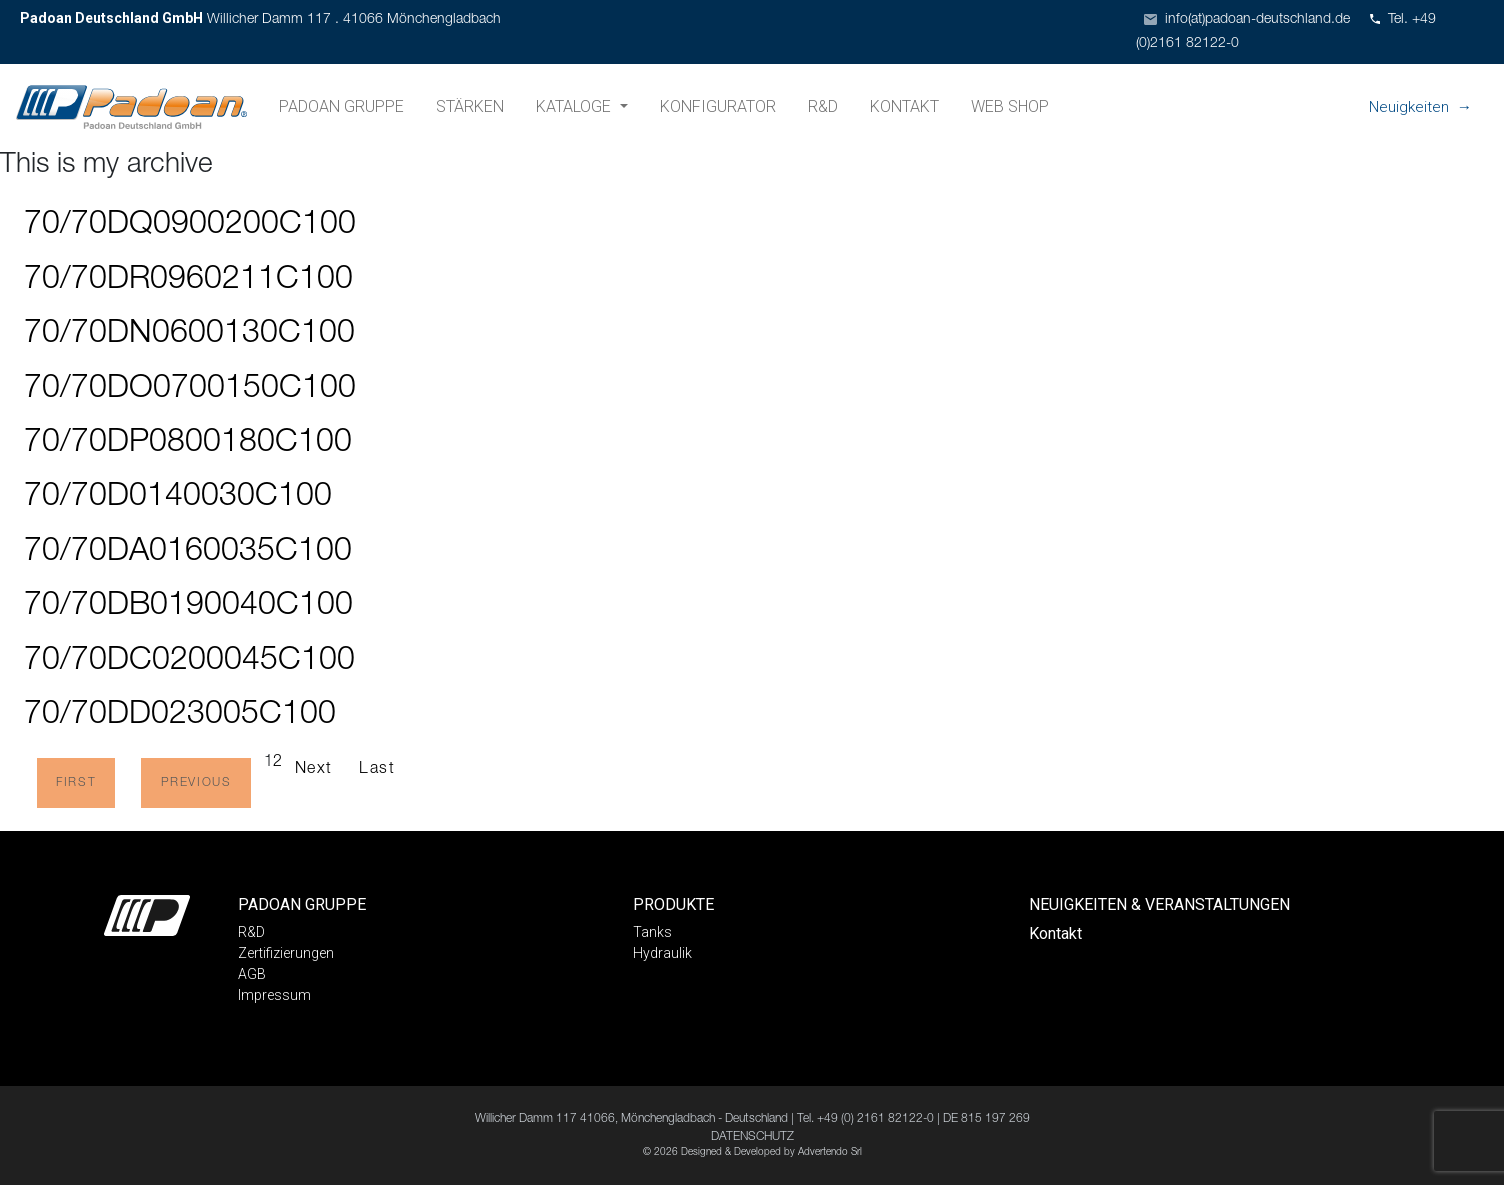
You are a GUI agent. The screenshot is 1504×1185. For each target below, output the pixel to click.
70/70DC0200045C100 (189, 662)
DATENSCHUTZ (752, 1137)
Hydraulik (662, 953)
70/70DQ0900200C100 (190, 226)
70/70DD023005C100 (180, 716)
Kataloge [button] (575, 106)
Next (314, 770)
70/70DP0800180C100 (188, 444)
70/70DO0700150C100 (190, 390)
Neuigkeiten (1409, 107)
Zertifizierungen (286, 953)
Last (377, 770)
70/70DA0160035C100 (188, 553)
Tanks (652, 932)
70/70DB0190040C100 (188, 607)
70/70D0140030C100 (178, 498)
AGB (252, 974)
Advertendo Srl (830, 1153)
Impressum (274, 995)
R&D (823, 106)
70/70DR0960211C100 (188, 281)
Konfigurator (718, 106)
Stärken (470, 106)
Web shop (1010, 106)
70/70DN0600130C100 (189, 335)
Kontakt (904, 106)
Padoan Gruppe (341, 106)
